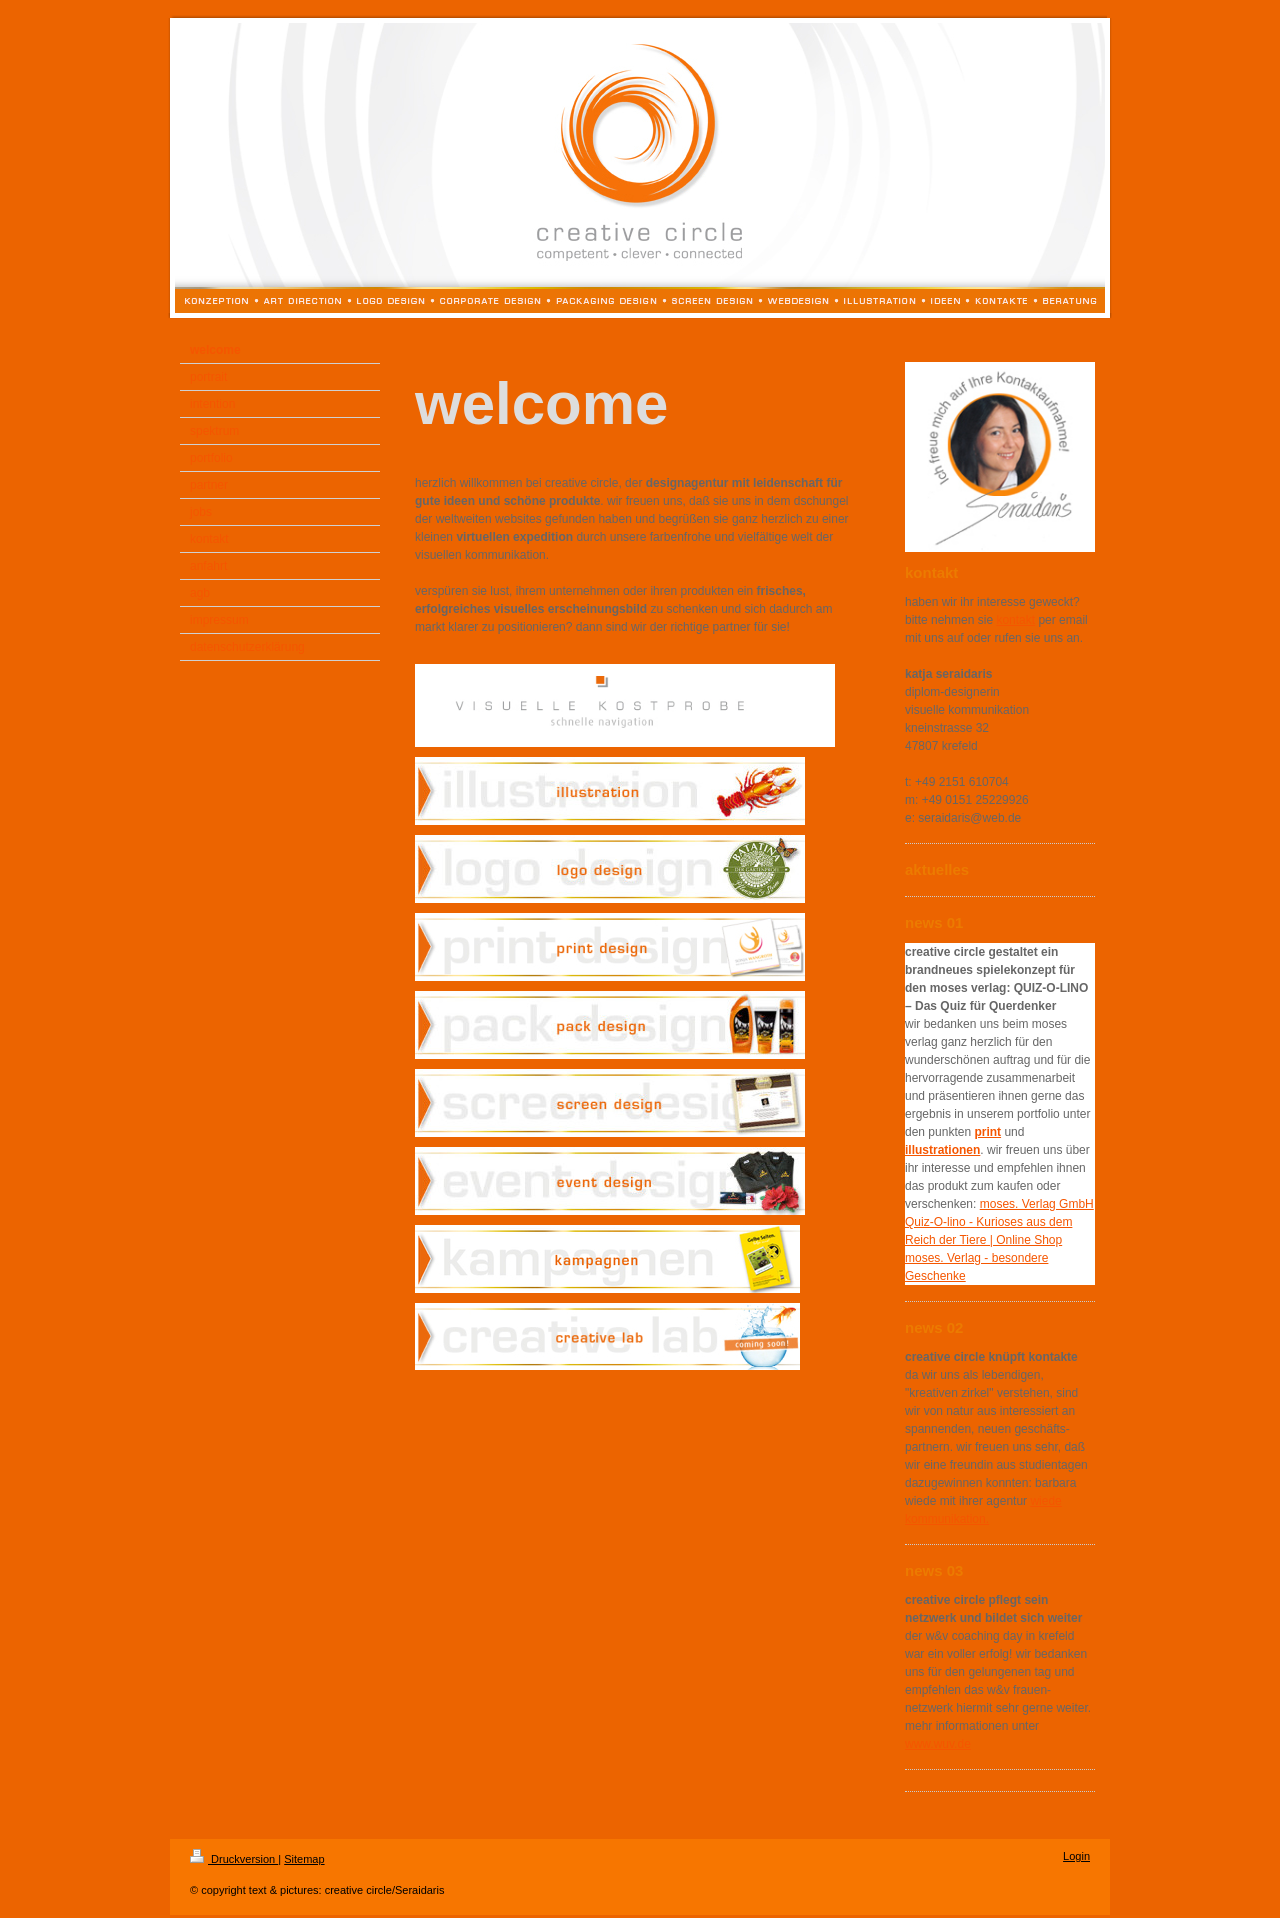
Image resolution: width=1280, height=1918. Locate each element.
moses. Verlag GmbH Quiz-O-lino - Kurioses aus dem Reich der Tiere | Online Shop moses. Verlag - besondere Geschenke (999, 1240)
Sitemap (304, 1859)
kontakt (1015, 620)
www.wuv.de (938, 1744)
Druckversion (234, 1859)
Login (1076, 1856)
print (987, 1132)
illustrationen (942, 1150)
